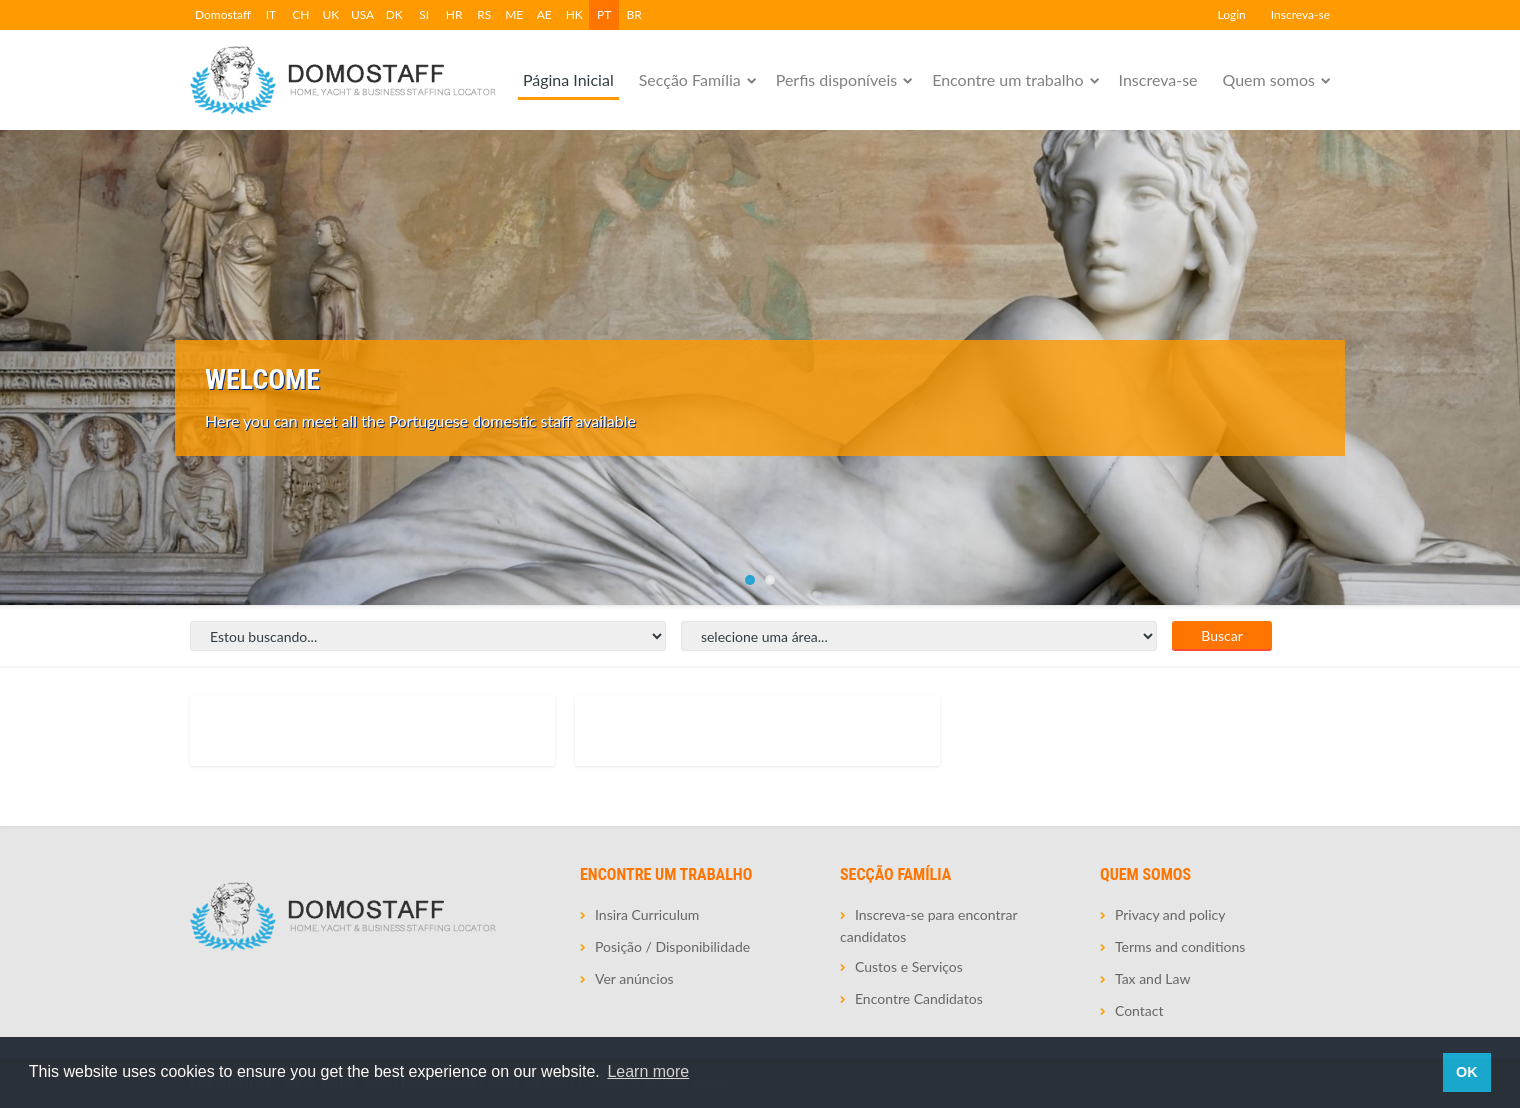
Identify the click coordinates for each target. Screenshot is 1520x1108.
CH (300, 14)
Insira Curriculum (647, 914)
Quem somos (1269, 79)
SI (424, 14)
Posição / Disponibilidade (672, 946)
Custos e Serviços (909, 966)
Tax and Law (1152, 978)
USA (362, 14)
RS (484, 14)
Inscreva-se (1300, 14)
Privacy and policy (1170, 914)
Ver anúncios (634, 978)
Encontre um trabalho (1007, 79)
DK (394, 14)
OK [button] (1467, 1072)
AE (544, 14)
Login (1231, 14)
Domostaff (223, 14)
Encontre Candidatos (919, 998)
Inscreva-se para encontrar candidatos (928, 925)
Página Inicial (568, 79)
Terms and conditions (1180, 946)
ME (514, 14)
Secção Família (690, 79)
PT (604, 14)
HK (574, 14)
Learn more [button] (648, 1071)
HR (454, 14)
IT (271, 14)
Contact (1139, 1010)
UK (331, 14)
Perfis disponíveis (836, 79)
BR (634, 14)
